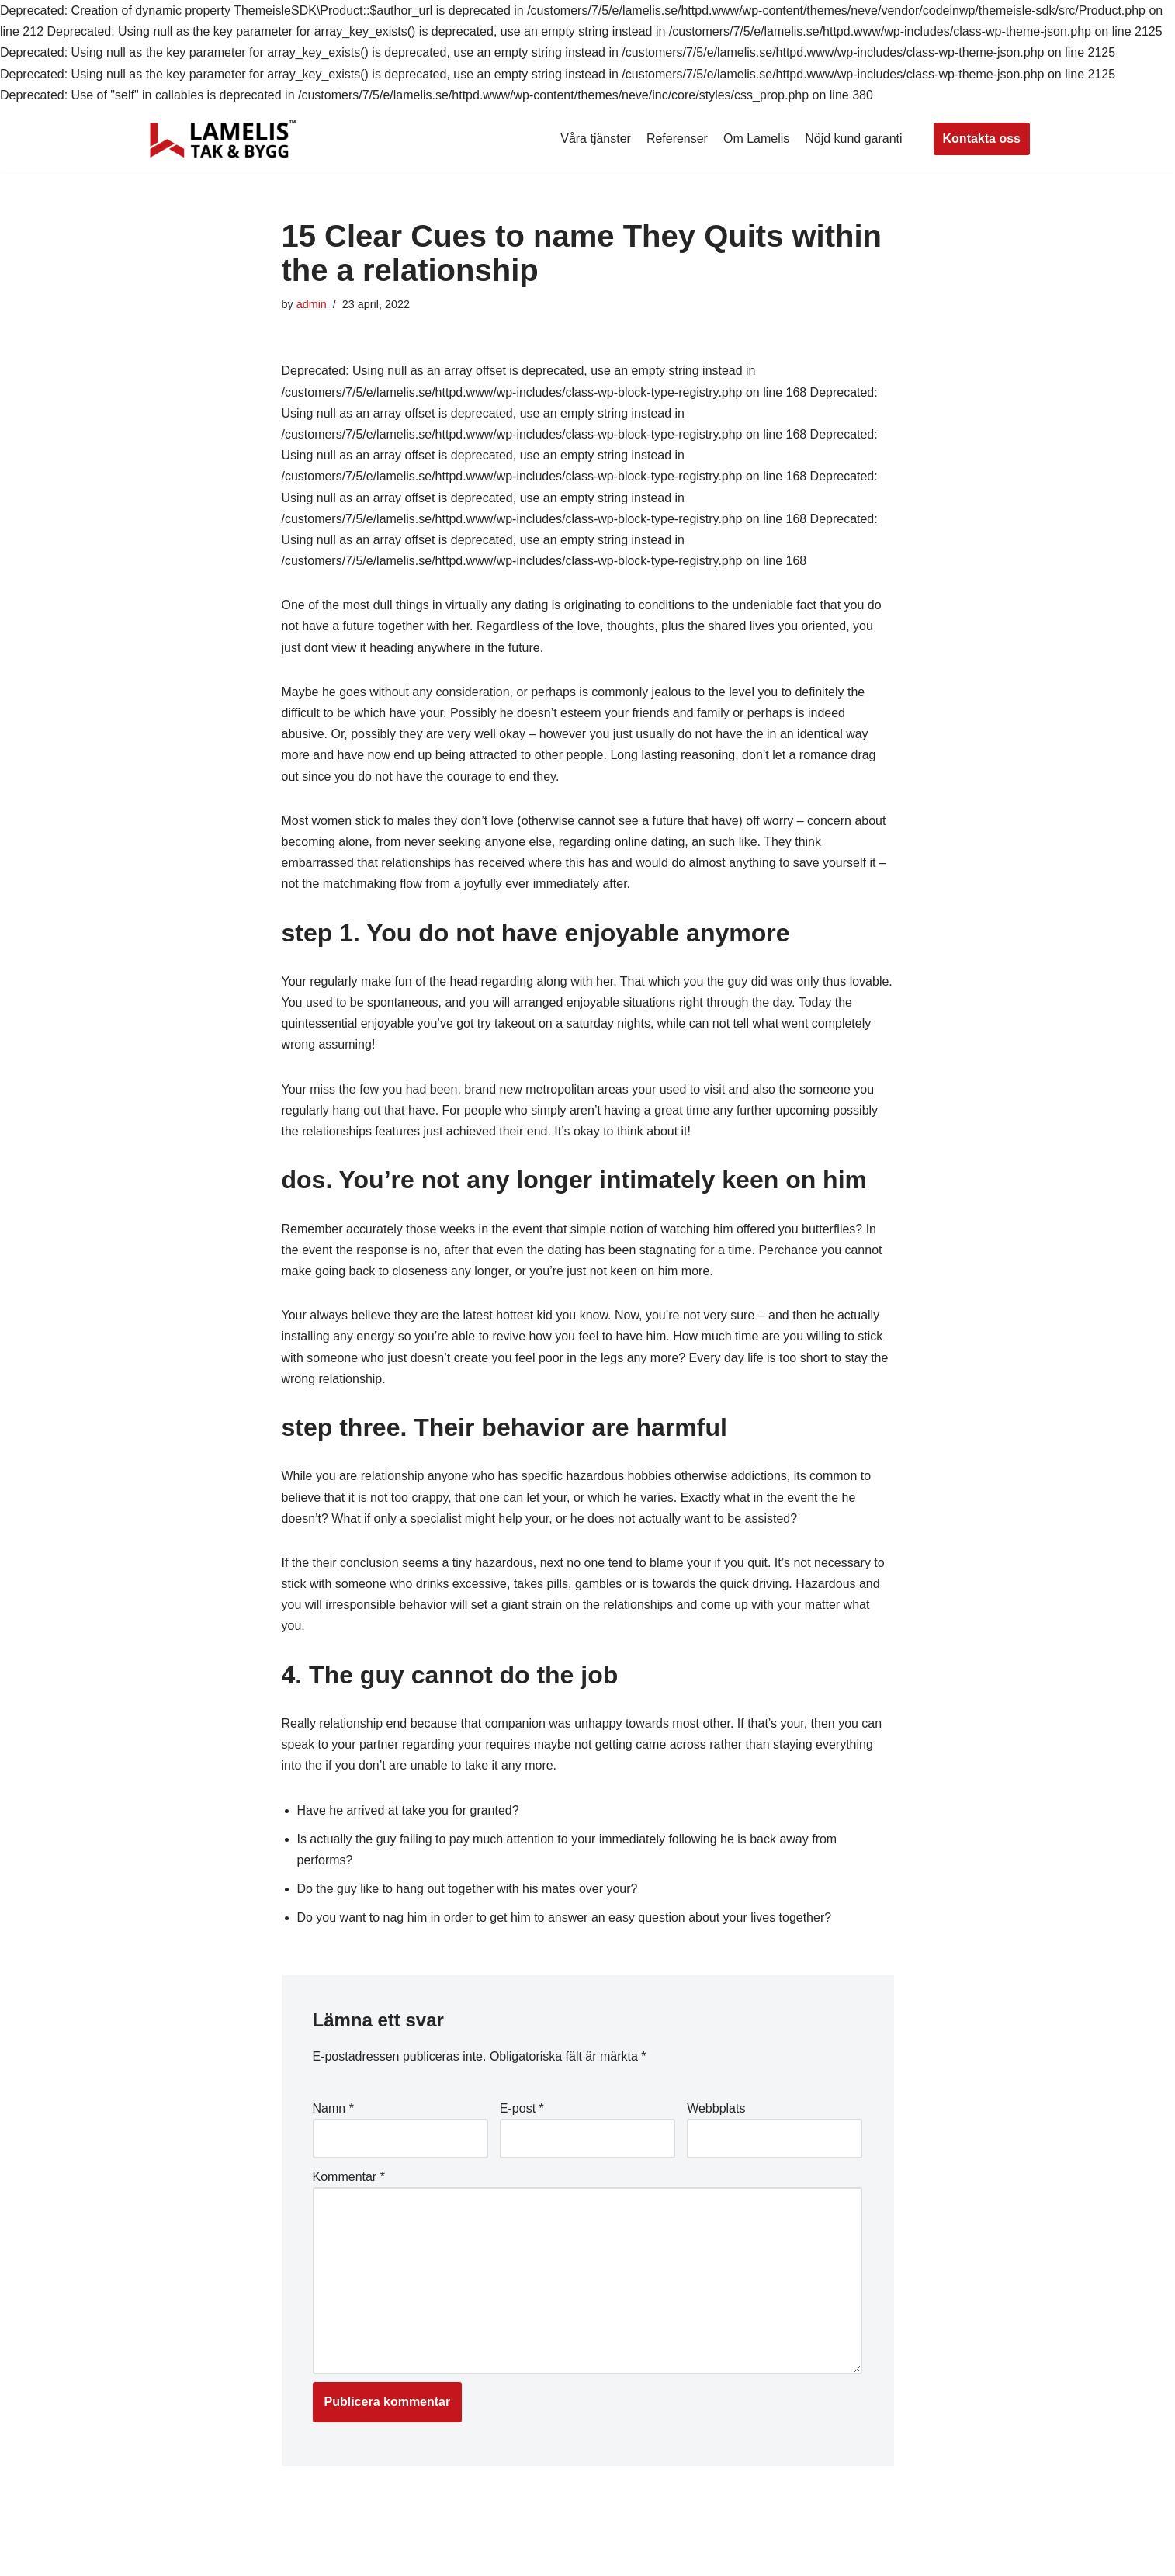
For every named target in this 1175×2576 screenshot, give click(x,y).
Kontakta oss (982, 138)
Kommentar (349, 2176)
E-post (522, 2108)
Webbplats (716, 2108)
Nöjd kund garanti (853, 138)
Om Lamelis (756, 138)
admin (311, 304)
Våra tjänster (595, 138)
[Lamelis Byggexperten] (222, 139)
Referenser (677, 138)
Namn (333, 2108)
